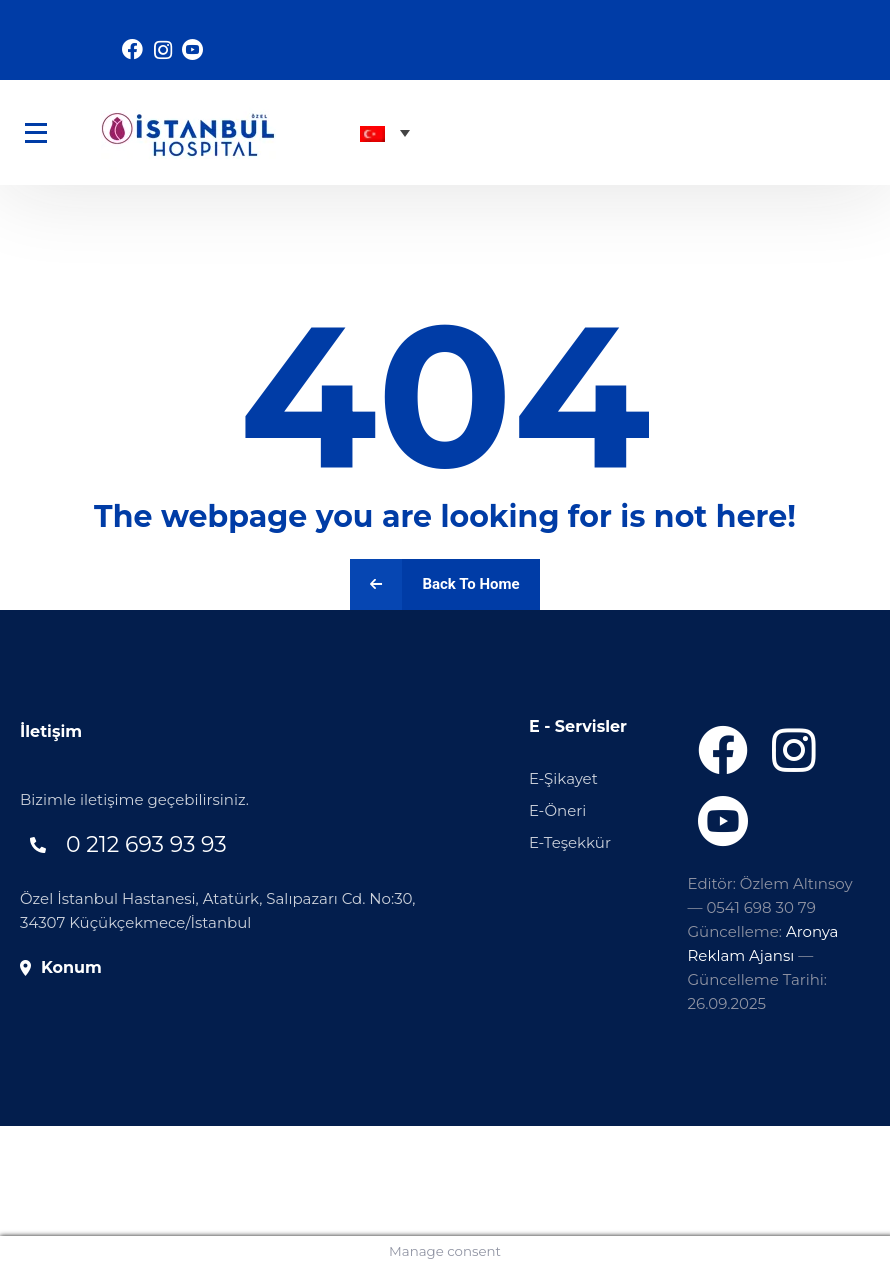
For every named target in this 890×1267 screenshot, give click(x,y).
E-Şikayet (563, 778)
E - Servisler (578, 726)
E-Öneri (557, 810)
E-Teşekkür (570, 842)
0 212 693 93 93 (146, 844)
